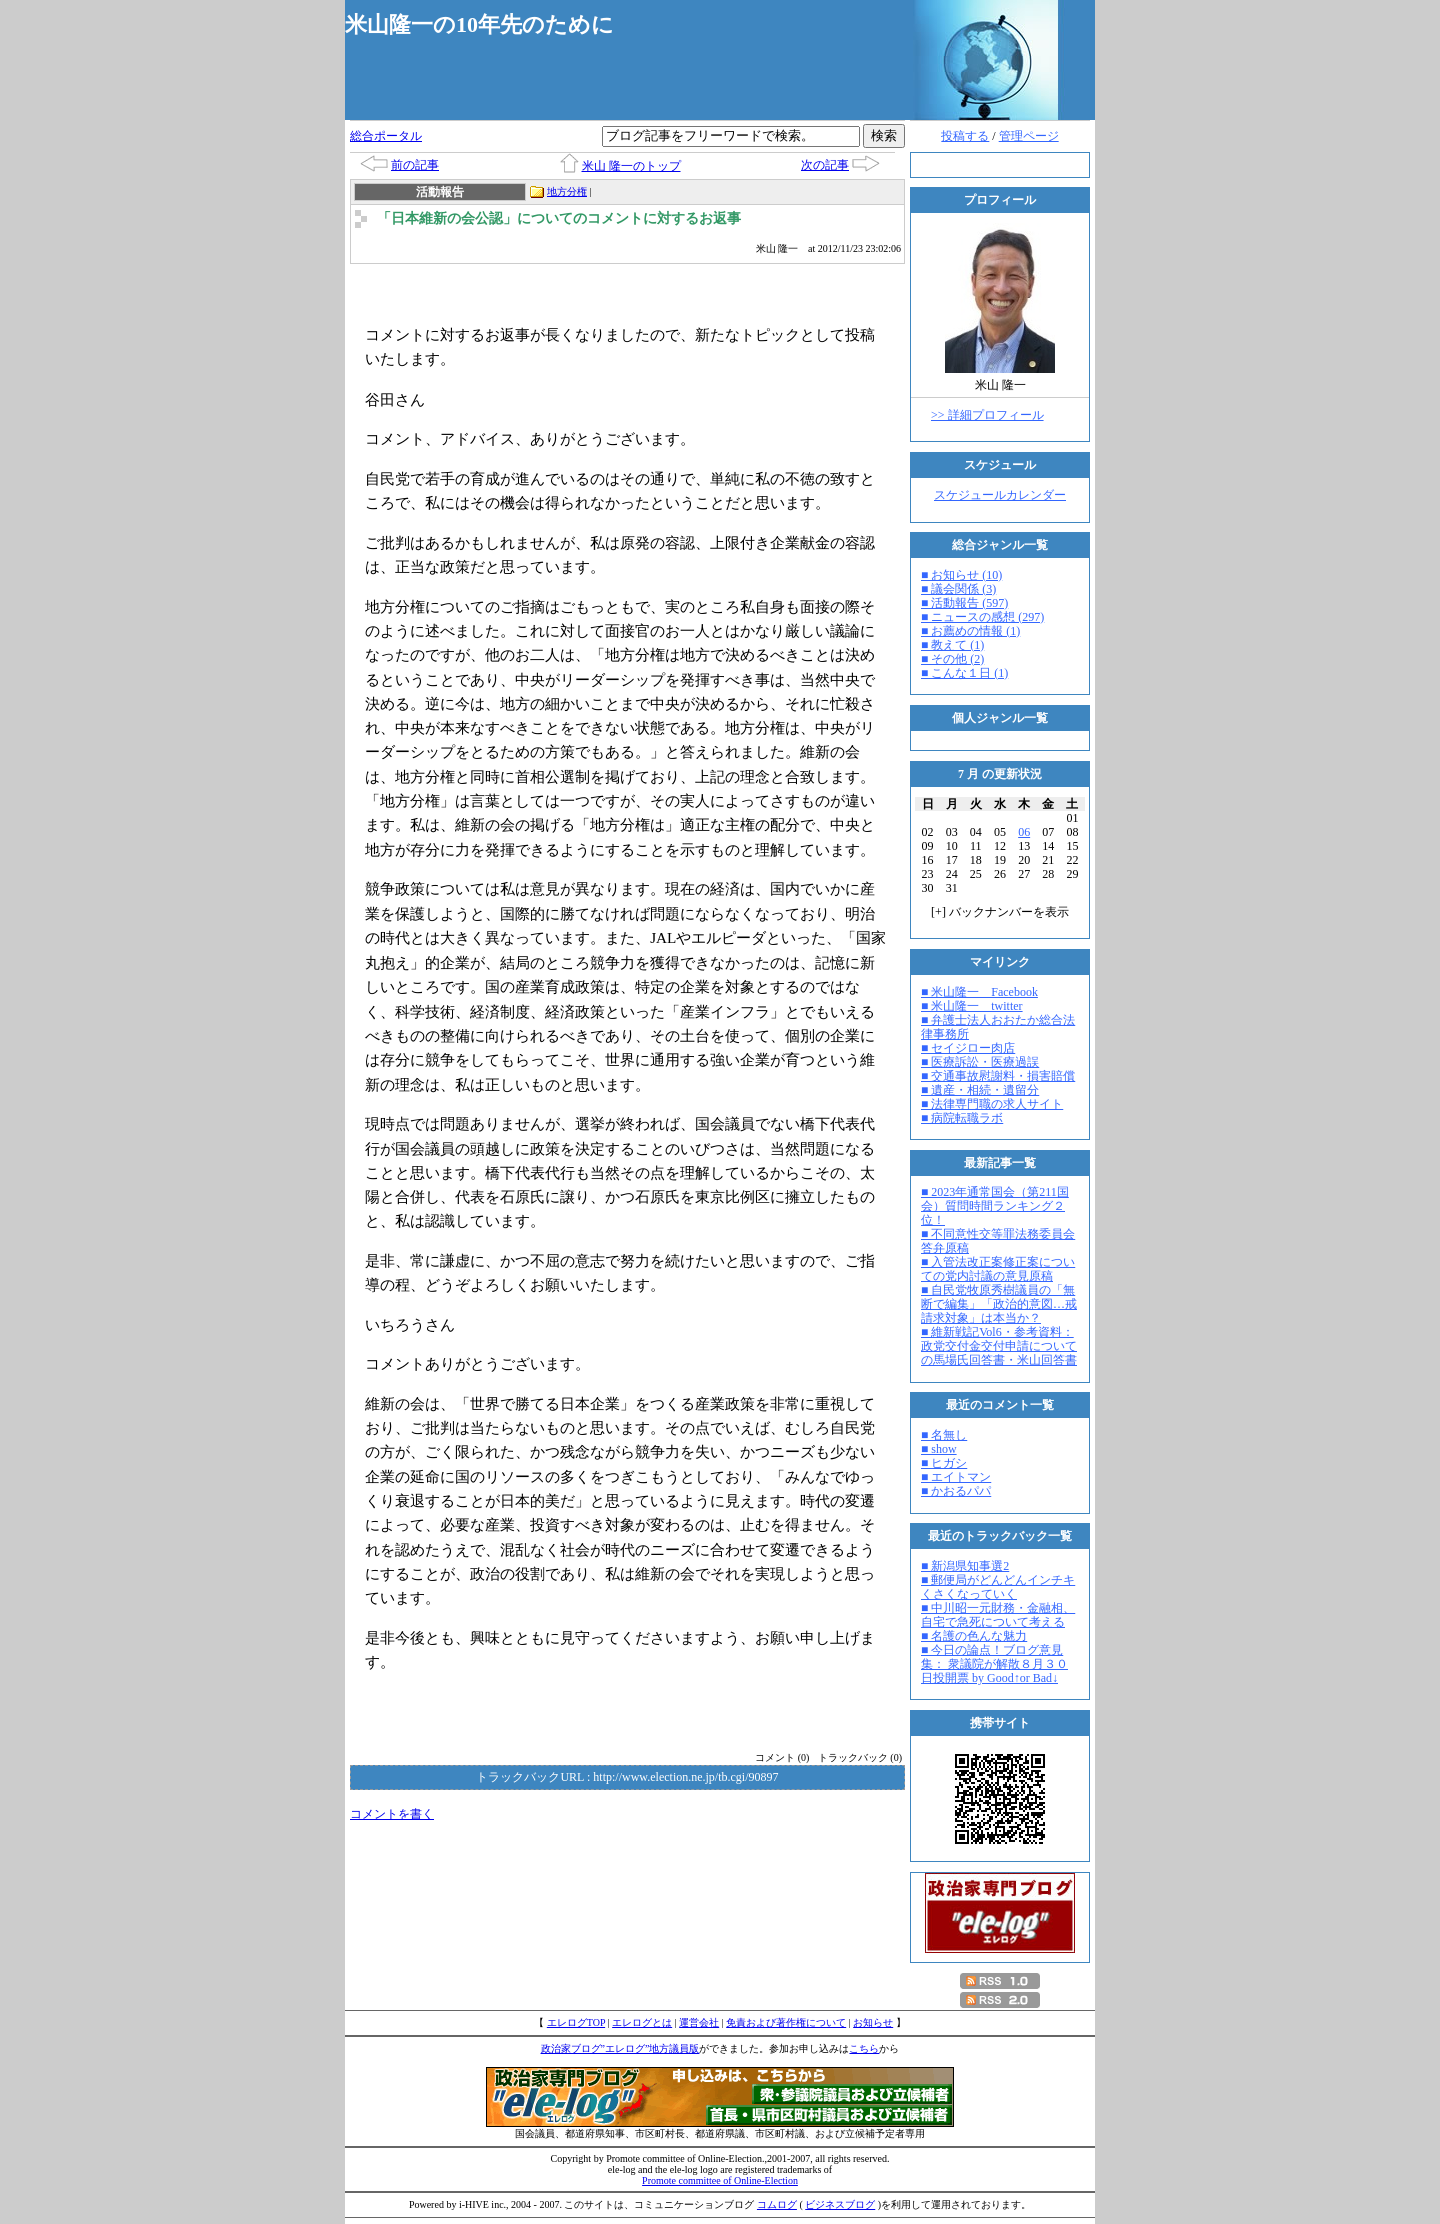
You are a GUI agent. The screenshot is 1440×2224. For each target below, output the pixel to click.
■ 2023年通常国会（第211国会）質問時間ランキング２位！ (995, 1206)
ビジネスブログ (840, 2204)
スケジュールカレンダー (1000, 495)
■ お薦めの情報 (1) (970, 631)
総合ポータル (386, 136)
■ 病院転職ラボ (962, 1118)
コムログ (777, 2204)
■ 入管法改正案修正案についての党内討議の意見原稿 (998, 1269)
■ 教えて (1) (952, 645)
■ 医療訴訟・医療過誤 (980, 1062)
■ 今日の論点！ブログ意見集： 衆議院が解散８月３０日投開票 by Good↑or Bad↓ (994, 1664)
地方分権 (567, 191)
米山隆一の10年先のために (479, 24)
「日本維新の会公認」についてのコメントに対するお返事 (559, 218)
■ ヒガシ (944, 1463)
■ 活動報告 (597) (964, 603)
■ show (939, 1449)
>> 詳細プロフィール (987, 415)
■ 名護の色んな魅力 (974, 1636)
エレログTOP (576, 2022)
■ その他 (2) (952, 659)
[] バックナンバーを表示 (1000, 912)
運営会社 (699, 2022)
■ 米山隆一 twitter (972, 1006)
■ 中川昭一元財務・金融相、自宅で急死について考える (998, 1615)
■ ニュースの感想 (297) (982, 617)
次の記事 (825, 165)
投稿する (965, 136)
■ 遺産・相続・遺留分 (980, 1090)
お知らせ (873, 2022)
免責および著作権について (786, 2022)
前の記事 (415, 165)
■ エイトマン (956, 1477)
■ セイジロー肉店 (968, 1048)
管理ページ (1029, 136)
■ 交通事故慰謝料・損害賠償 (998, 1076)
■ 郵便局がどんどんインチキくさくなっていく (998, 1587)
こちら (864, 2048)
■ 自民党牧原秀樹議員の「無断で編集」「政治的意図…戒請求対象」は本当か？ (999, 1304)
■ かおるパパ (956, 1491)
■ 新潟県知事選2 (965, 1566)
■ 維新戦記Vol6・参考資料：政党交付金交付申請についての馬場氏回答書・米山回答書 (999, 1346)
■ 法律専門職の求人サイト (992, 1104)
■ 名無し (944, 1435)
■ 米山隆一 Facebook (979, 992)
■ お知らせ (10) (961, 575)
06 (1024, 832)
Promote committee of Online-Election (720, 2180)
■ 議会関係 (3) (958, 589)
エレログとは (642, 2022)
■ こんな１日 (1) (964, 673)
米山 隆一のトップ (631, 166)
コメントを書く (392, 1814)
